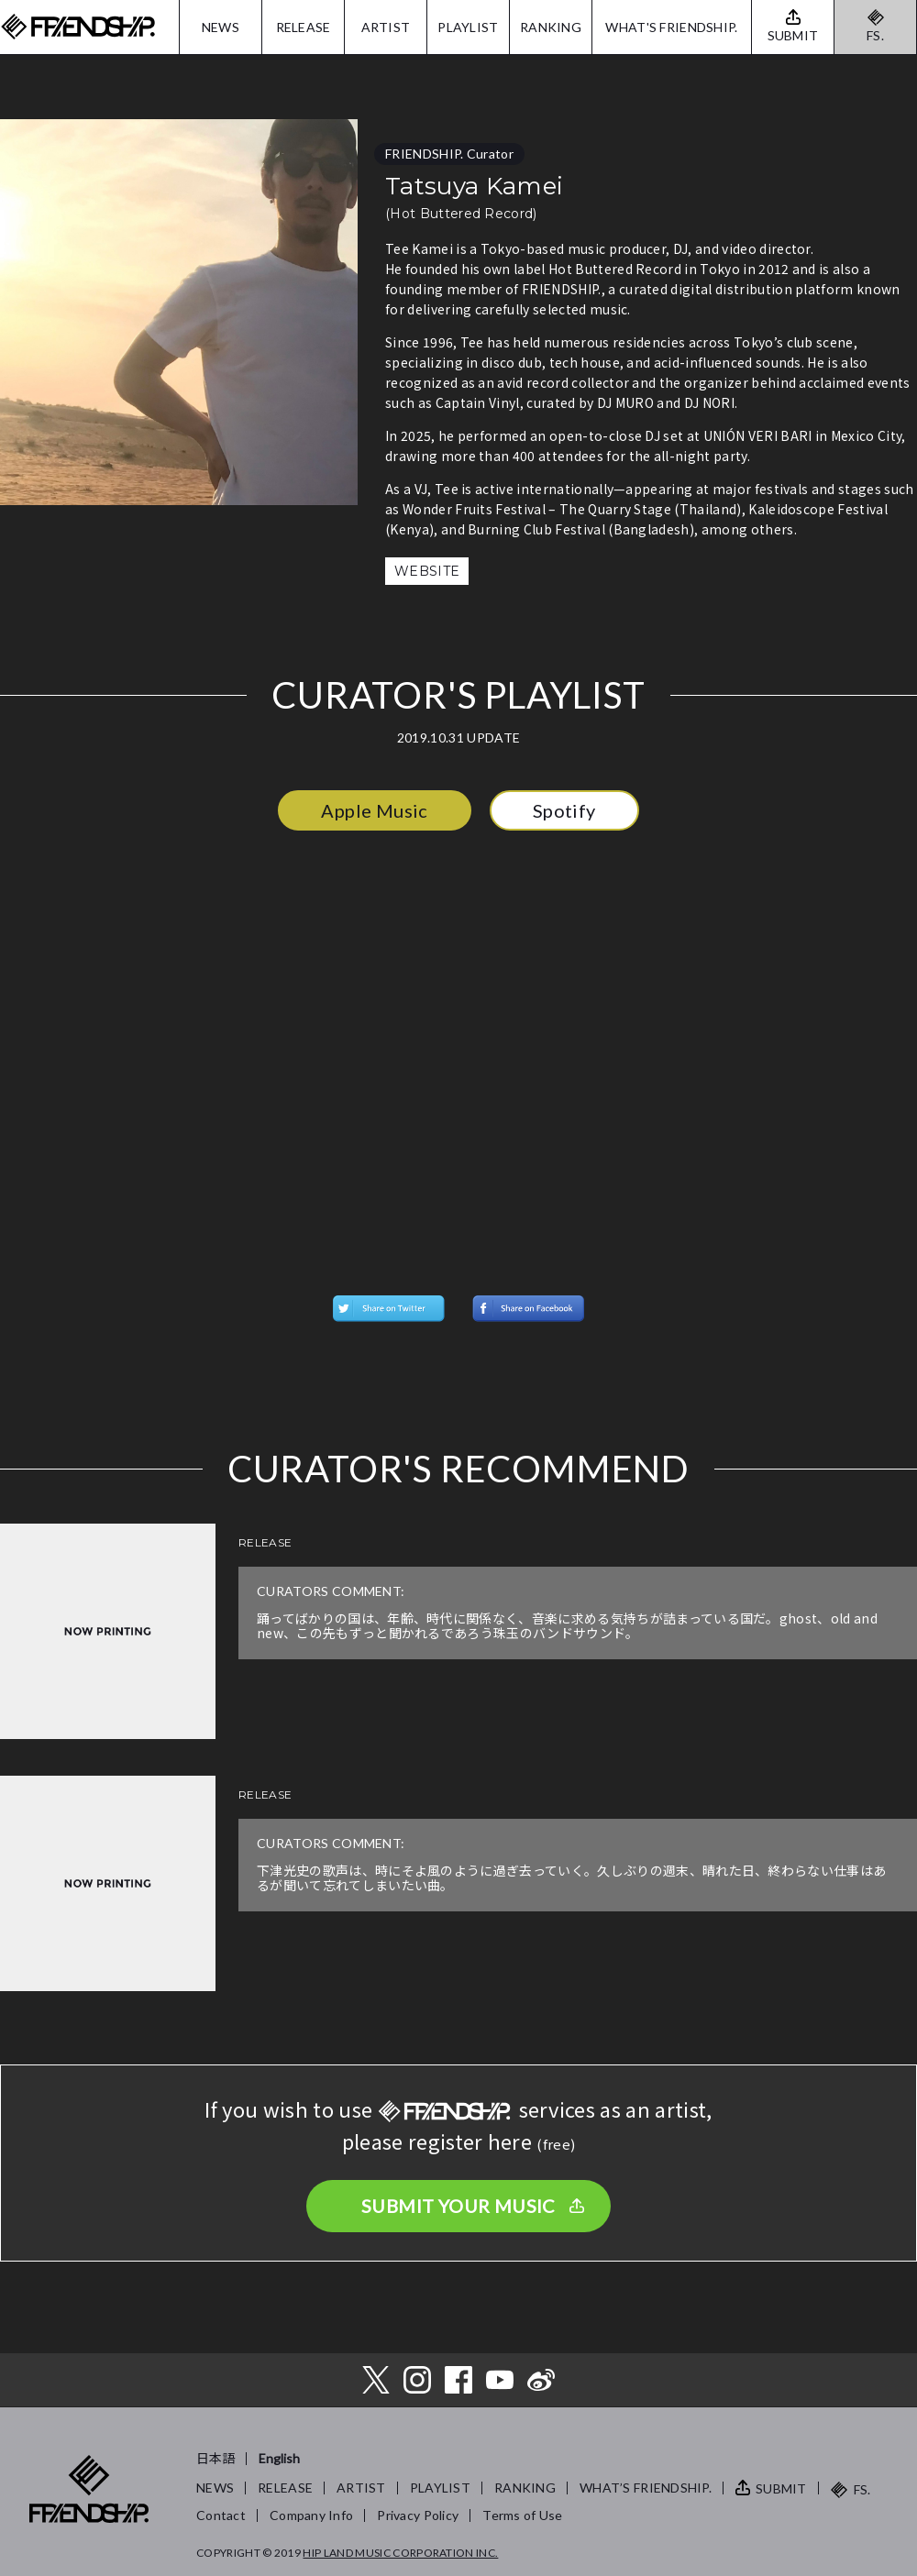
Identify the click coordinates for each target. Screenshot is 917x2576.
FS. (875, 35)
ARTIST (386, 27)
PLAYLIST (467, 27)
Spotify (564, 810)
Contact (221, 2515)
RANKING (550, 27)
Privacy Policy (417, 2515)
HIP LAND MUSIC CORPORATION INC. (400, 2552)
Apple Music (374, 810)
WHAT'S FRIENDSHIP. (671, 27)
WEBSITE (426, 571)
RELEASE (303, 27)
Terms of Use (522, 2515)
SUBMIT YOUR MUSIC (458, 2206)
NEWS (220, 27)
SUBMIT (781, 2488)
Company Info (311, 2515)
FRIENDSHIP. (78, 27)
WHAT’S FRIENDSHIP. (646, 2487)
